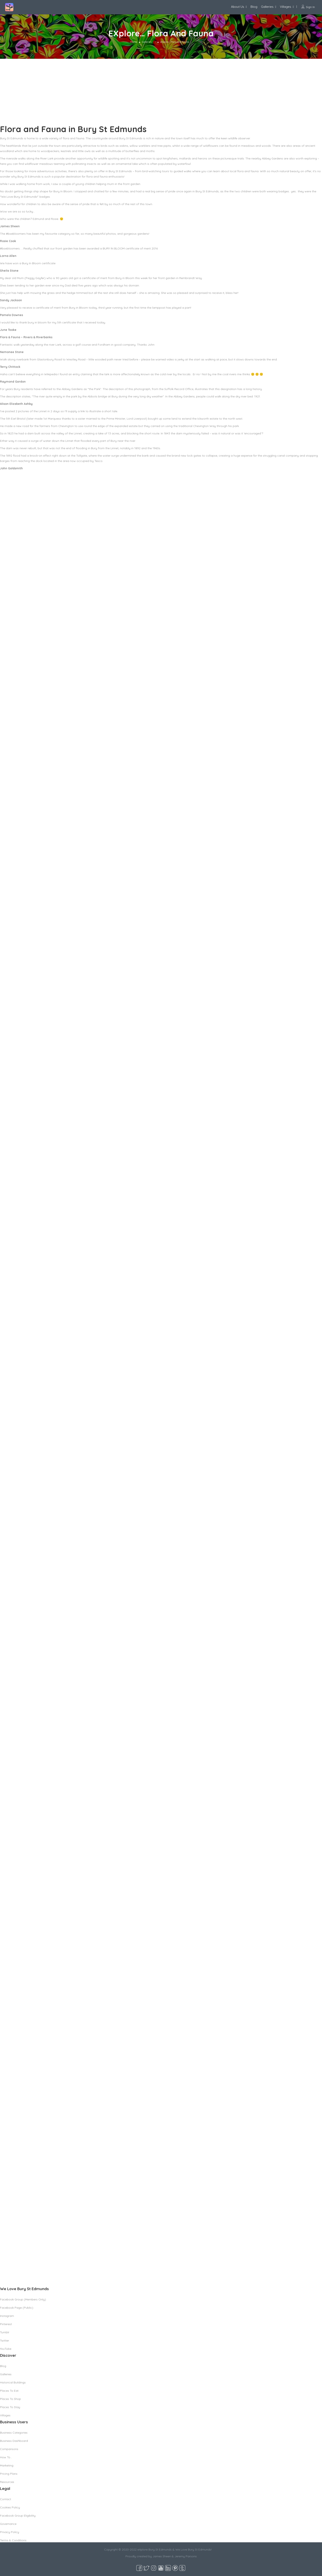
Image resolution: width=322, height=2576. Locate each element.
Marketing (6, 2465)
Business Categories (14, 2432)
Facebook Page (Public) (16, 2307)
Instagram (7, 2316)
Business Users (14, 2421)
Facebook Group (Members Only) (23, 2299)
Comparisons (9, 2449)
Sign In (310, 7)
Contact (5, 2499)
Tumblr (4, 2332)
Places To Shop (10, 2399)
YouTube (5, 2349)
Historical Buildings (13, 2382)
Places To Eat (9, 2390)
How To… (6, 2457)
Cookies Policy (10, 2507)
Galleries (267, 7)
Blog (254, 7)
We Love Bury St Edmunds (24, 2288)
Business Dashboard (14, 2441)
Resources (7, 2482)
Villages (285, 7)
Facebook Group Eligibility (18, 2515)
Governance (8, 2524)
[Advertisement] (161, 89)
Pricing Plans (8, 2474)
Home (133, 41)
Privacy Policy (9, 2532)
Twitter (4, 2340)
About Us (237, 7)
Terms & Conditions (13, 2540)
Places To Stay (10, 2407)
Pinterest (6, 2324)
